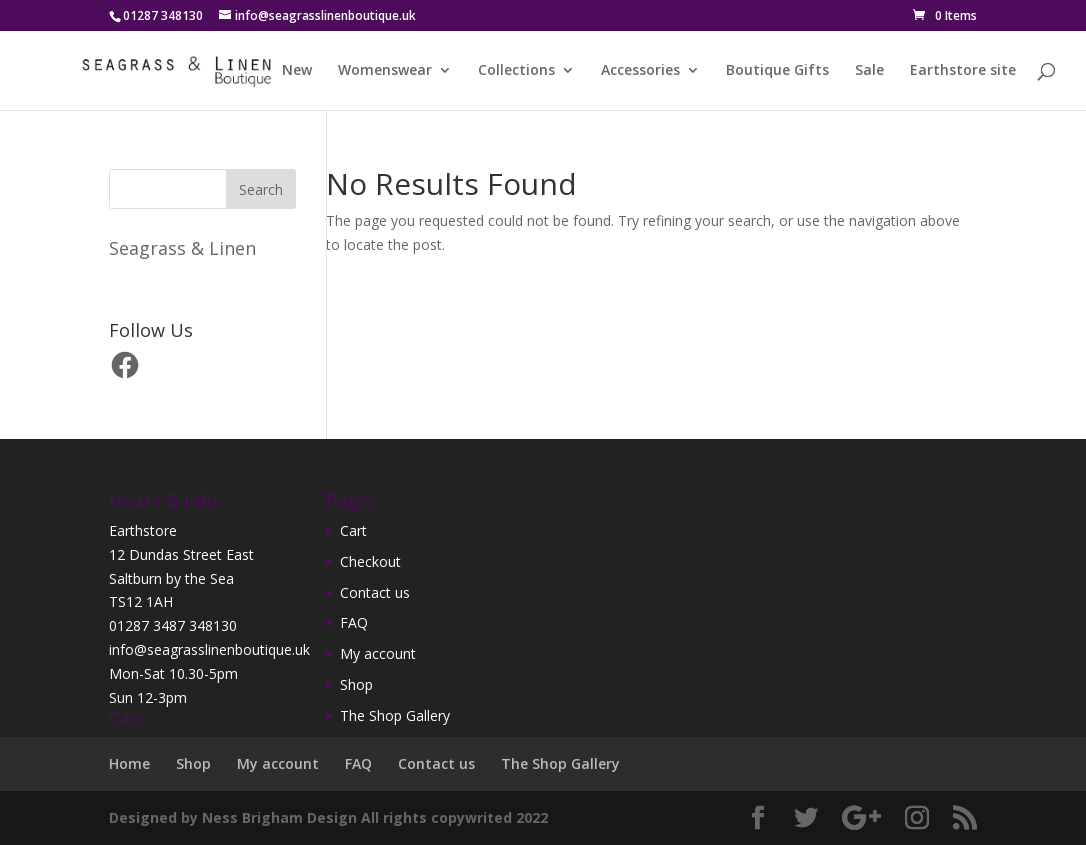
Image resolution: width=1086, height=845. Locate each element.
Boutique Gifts (777, 71)
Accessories (640, 71)
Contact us (375, 592)
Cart (353, 530)
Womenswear (385, 71)
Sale (869, 71)
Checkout (370, 561)
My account (378, 653)
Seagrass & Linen (182, 248)
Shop (356, 684)
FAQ (354, 622)
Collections (516, 71)
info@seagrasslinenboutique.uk (209, 649)
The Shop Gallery (395, 715)
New (297, 71)
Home (129, 763)
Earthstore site (963, 71)
